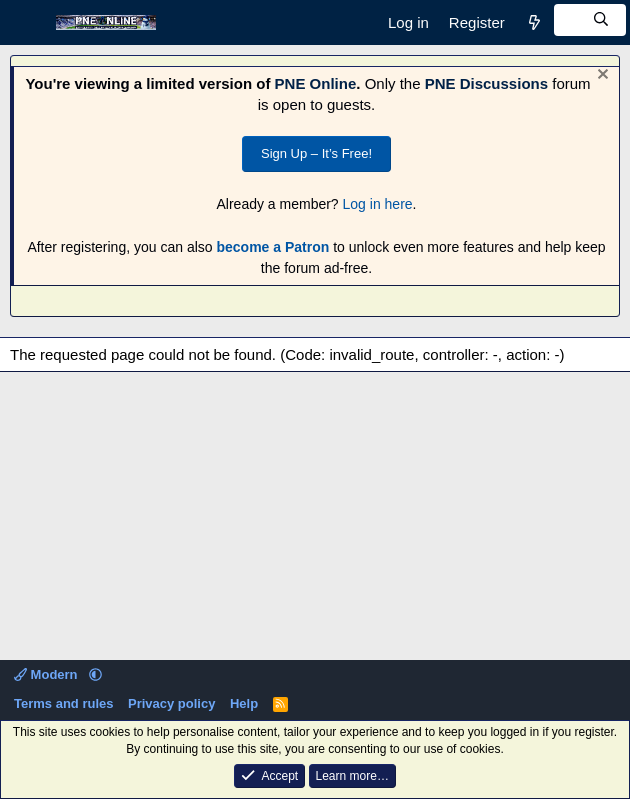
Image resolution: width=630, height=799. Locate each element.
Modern (47, 674)
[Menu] (27, 23)
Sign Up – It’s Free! (316, 153)
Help (244, 703)
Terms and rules (63, 703)
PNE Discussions (486, 83)
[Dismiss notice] (600, 76)
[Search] (590, 20)
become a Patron (272, 247)
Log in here (378, 204)
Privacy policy (171, 703)
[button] (95, 674)
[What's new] (534, 22)
